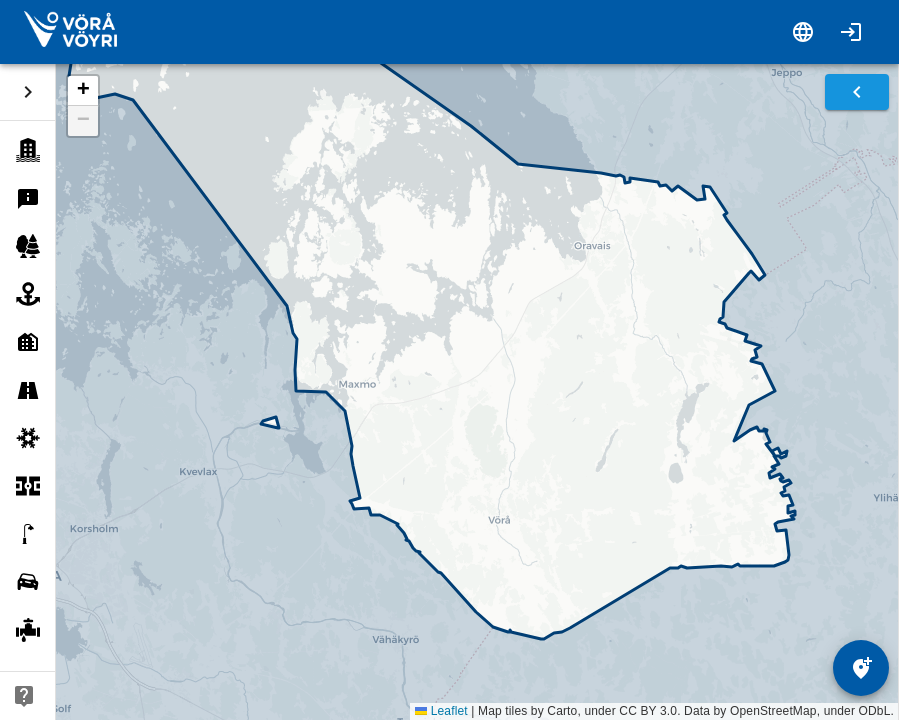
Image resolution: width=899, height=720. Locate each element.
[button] (83, 91)
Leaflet (441, 711)
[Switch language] (803, 32)
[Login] (851, 32)
